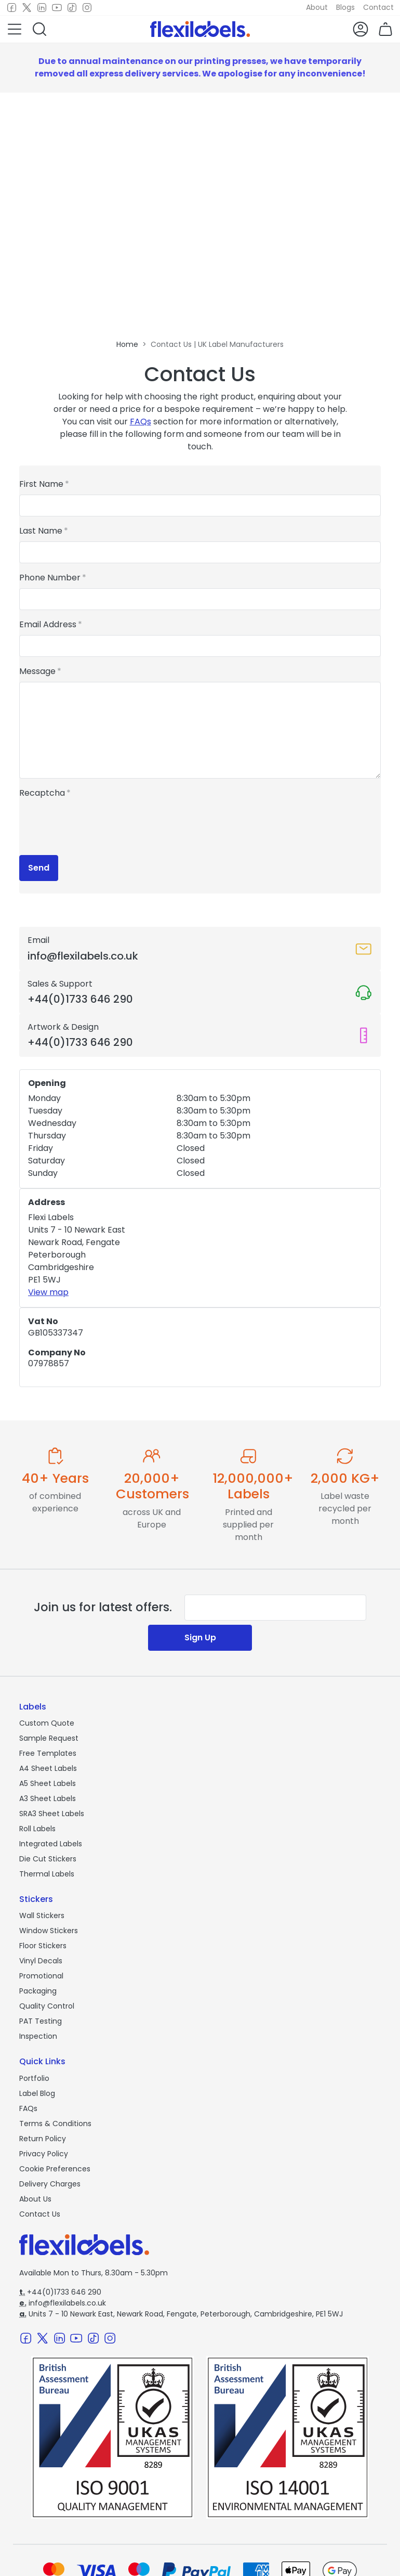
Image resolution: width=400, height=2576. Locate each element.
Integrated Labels (50, 1844)
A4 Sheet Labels (48, 1768)
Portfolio (34, 2078)
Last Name (40, 531)
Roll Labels (37, 1828)
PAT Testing (40, 2021)
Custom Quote (46, 1723)
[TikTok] (71, 8)
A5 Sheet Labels (47, 1783)
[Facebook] (11, 8)
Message (37, 671)
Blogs (345, 7)
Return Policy (42, 2138)
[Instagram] (87, 8)
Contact (378, 7)
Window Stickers (48, 1930)
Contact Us (39, 2214)
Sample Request (48, 1738)
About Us (35, 2199)
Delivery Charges (50, 2184)
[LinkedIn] (41, 8)
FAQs (140, 422)
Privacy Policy (43, 2153)
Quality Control (46, 2006)
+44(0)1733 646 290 (60, 2292)
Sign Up (200, 1637)
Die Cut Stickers (47, 1859)
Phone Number (50, 578)
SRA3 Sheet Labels (51, 1813)
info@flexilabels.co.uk (62, 2303)
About (317, 7)
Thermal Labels (46, 1874)
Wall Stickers (41, 1915)
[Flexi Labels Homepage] (200, 29)
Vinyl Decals (40, 1961)
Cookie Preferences (54, 2169)
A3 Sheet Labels (47, 1798)
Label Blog (37, 2093)
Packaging (38, 1991)
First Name (41, 484)
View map (48, 1292)
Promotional (41, 1976)
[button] (14, 29)
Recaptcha (42, 793)
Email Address (47, 624)
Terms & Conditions (55, 2123)
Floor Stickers (42, 1945)
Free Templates (47, 1753)
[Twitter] (26, 8)
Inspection (38, 2036)
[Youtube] (56, 8)
